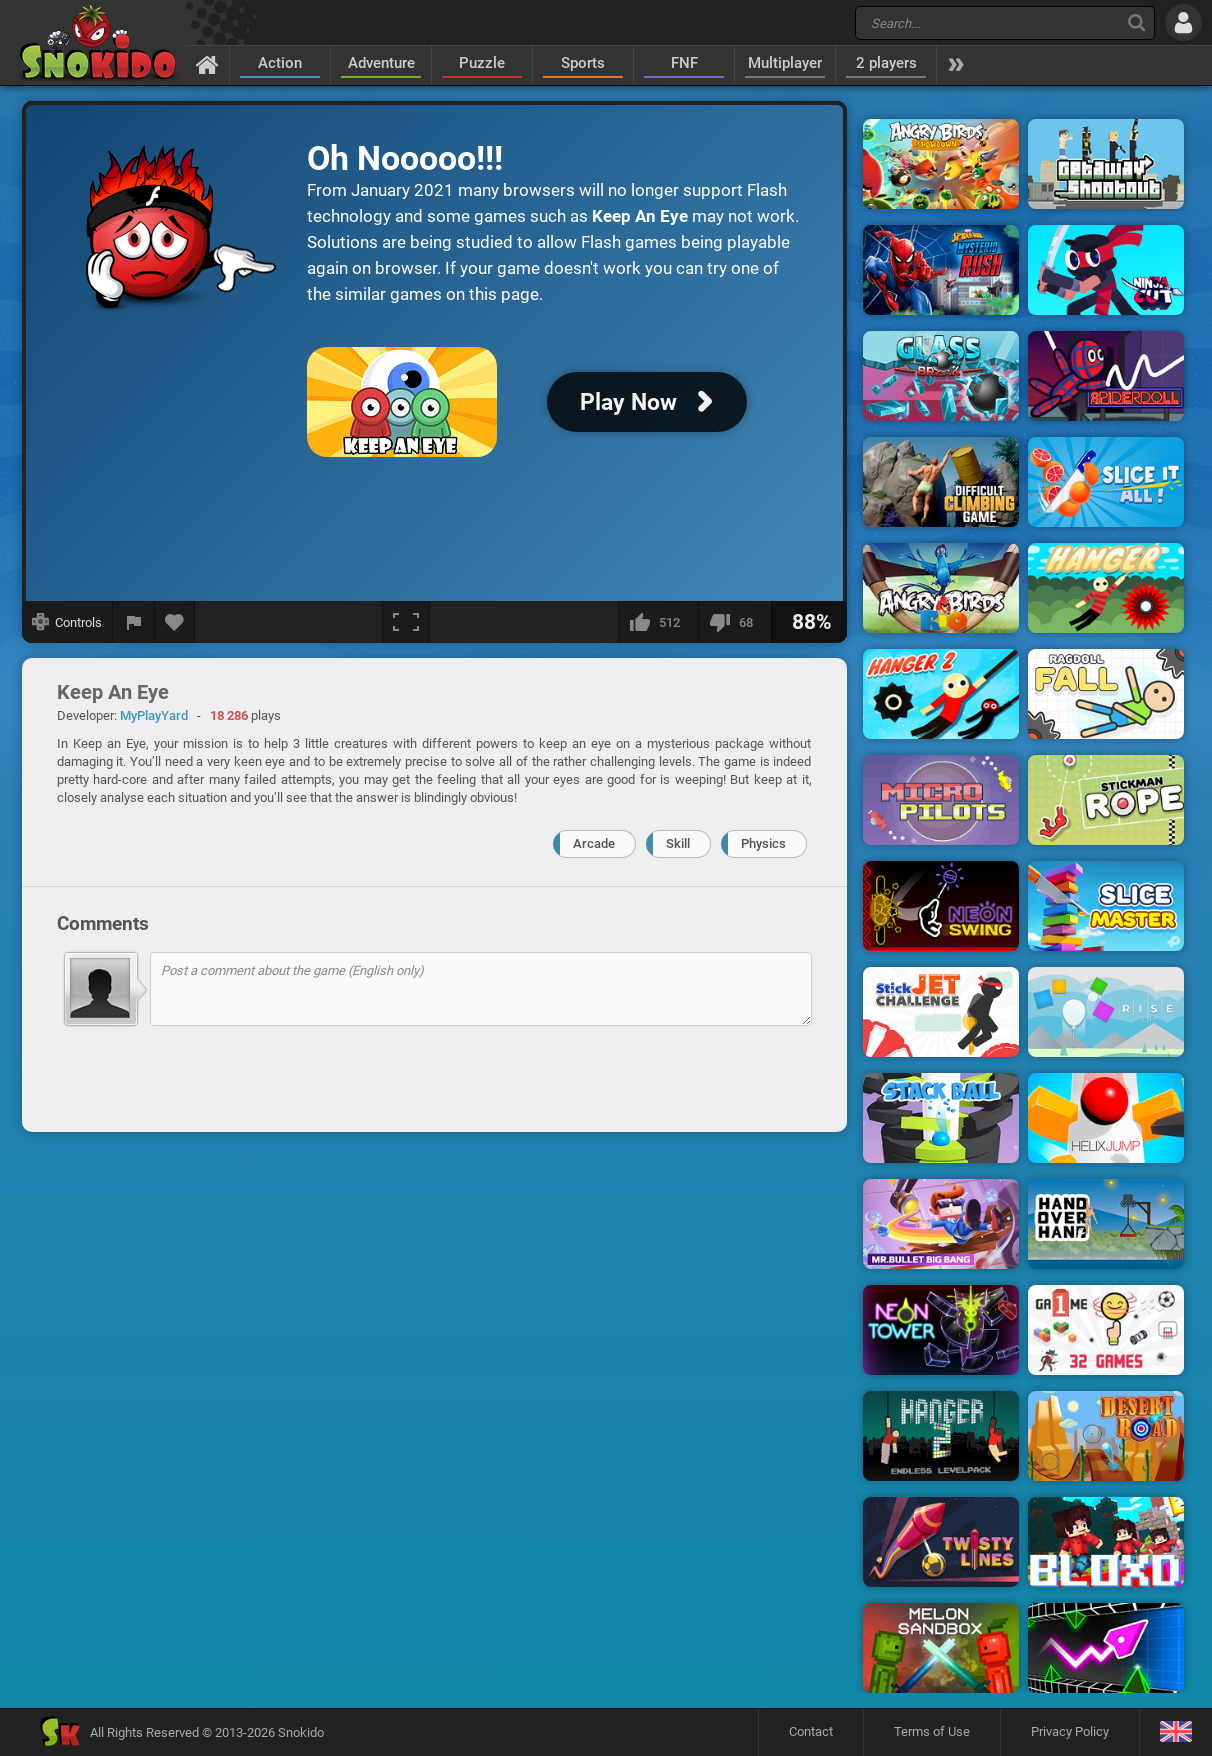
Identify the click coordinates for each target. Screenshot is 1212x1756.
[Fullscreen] (406, 622)
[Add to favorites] (175, 622)
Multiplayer (785, 63)
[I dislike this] (734, 622)
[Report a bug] (134, 622)
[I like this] (658, 622)
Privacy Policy (1070, 1731)
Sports (583, 63)
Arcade (594, 843)
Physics (763, 843)
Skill (678, 843)
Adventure (381, 63)
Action (280, 63)
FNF (684, 63)
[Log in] (1183, 22)
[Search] (1136, 22)
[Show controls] (67, 622)
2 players (886, 63)
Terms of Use (932, 1731)
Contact (811, 1731)
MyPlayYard (154, 715)
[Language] (1175, 1732)
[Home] (207, 64)
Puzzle (482, 63)
